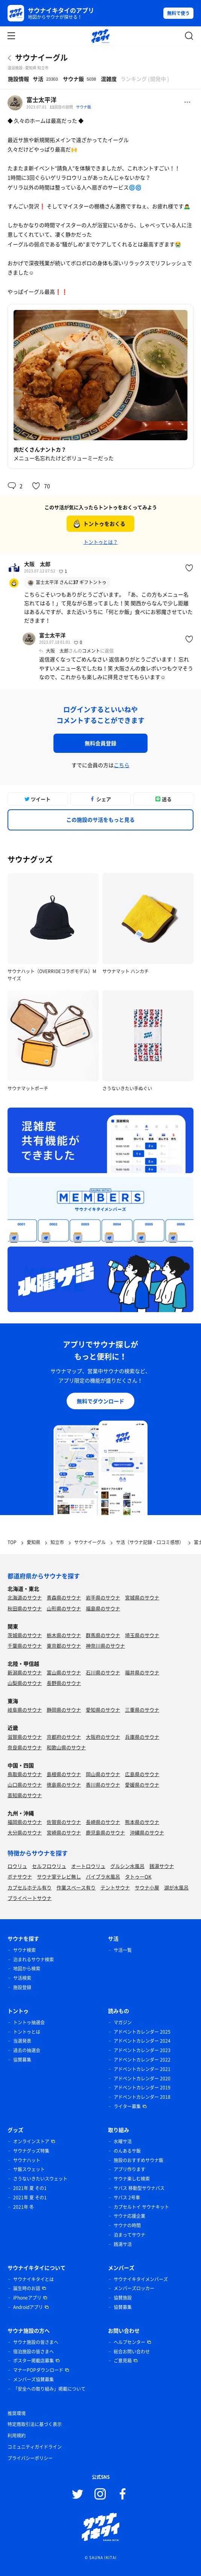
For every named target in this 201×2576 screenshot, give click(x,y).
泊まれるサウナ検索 (33, 1959)
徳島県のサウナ (64, 1784)
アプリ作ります (129, 2169)
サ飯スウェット (29, 2169)
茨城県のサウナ (25, 1635)
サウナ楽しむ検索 (132, 2178)
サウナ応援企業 (129, 2216)
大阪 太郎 (37, 564)
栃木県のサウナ (64, 1635)
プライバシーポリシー (30, 2458)
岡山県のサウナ (103, 1774)
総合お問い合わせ (132, 2351)
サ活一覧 (123, 1950)
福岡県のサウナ (25, 1821)
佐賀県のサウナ (64, 1821)
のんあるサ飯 (127, 2150)
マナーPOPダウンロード (38, 2370)
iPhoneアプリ (27, 2297)
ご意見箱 (123, 2360)
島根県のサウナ (64, 1774)
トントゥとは (26, 2031)
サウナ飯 (83, 107)
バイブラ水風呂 (103, 1876)
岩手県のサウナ (103, 1597)
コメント (91, 650)
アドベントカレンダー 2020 (142, 2078)
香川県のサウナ (103, 1784)
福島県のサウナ (103, 1608)
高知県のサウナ (25, 1795)
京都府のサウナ (64, 1736)
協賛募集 (22, 2059)
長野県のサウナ (64, 1682)
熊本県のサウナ (142, 1821)
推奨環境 (17, 2413)
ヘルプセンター (129, 2342)
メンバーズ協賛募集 (33, 2379)
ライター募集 (127, 2106)
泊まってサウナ (129, 2234)
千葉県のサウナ (25, 1645)
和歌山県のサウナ (66, 1747)
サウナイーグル (41, 57)
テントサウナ (115, 1887)
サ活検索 (22, 1978)
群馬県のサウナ (103, 1635)
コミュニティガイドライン (35, 2446)
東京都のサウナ (64, 1645)
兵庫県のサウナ (142, 1736)
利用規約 (17, 2435)
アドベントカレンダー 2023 (142, 2050)
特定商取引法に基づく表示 (35, 2424)
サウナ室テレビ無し (59, 1876)
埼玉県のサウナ (142, 1635)
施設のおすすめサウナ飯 (138, 2160)
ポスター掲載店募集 (33, 2360)
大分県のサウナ (25, 1832)
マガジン (123, 2022)
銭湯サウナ (161, 1865)
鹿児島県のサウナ (105, 1832)
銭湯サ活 (123, 2244)
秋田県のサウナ (25, 1608)
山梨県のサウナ (25, 1682)
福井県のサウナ (142, 1672)
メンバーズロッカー (134, 2288)
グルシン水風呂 (127, 1865)
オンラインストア (31, 2141)
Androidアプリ (28, 2307)
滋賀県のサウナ (25, 1736)
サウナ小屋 (147, 1887)
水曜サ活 (123, 2141)
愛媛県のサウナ (142, 1784)
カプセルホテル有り (30, 1887)
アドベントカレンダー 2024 (142, 2040)
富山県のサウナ (64, 1672)
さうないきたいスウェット (40, 2178)
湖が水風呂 (176, 1887)
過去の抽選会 (26, 2050)
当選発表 (22, 2040)
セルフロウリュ (49, 1865)
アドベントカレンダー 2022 (142, 2059)
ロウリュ (17, 1865)
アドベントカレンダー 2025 (142, 2031)
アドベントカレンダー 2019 (142, 2087)
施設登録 (22, 1987)
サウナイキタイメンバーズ (141, 2279)
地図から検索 (26, 1968)
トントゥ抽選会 (29, 2022)
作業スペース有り (76, 1887)
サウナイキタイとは (33, 2279)
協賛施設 (123, 2297)
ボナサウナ (20, 1876)
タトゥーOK (138, 1876)
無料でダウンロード (100, 1401)
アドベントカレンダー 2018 (142, 2097)
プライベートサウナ (30, 1897)
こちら (121, 765)
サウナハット (26, 2160)
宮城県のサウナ (142, 1597)
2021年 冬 (23, 2207)
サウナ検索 (24, 1950)
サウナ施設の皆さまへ (35, 2342)
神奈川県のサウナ (105, 1645)
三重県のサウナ (142, 1709)
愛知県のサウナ (103, 1709)
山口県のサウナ (25, 1784)
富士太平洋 (41, 99)
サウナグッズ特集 (31, 2150)
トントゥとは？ (101, 541)
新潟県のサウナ (25, 1672)
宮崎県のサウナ (64, 1832)
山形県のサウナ (64, 1608)
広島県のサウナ (142, 1774)
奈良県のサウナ (25, 1747)
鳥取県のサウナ (25, 1774)
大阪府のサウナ (103, 1736)
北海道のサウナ (25, 1597)
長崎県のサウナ (103, 1821)
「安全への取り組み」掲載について (49, 2388)
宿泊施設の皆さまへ (33, 2351)
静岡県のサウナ (64, 1709)
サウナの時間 (127, 2225)
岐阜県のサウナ (25, 1709)
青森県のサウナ (64, 1597)
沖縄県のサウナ (147, 1832)
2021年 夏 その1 (30, 2188)
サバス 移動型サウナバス (139, 2188)
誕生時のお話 (26, 2288)
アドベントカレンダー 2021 (142, 2069)
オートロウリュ (88, 1865)
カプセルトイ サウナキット (141, 2207)
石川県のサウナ (103, 1672)
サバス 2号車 (127, 2197)
